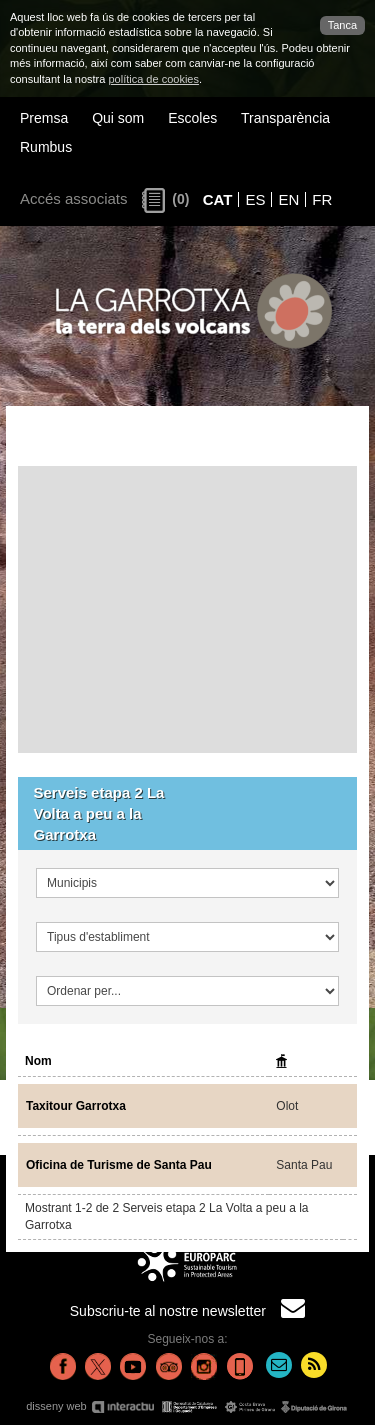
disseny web (187, 1406)
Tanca (342, 25)
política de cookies (153, 79)
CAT (218, 199)
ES (255, 199)
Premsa (44, 118)
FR (322, 199)
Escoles (192, 118)
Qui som (118, 118)
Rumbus (46, 147)
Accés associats (74, 198)
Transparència (285, 118)
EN (288, 199)
